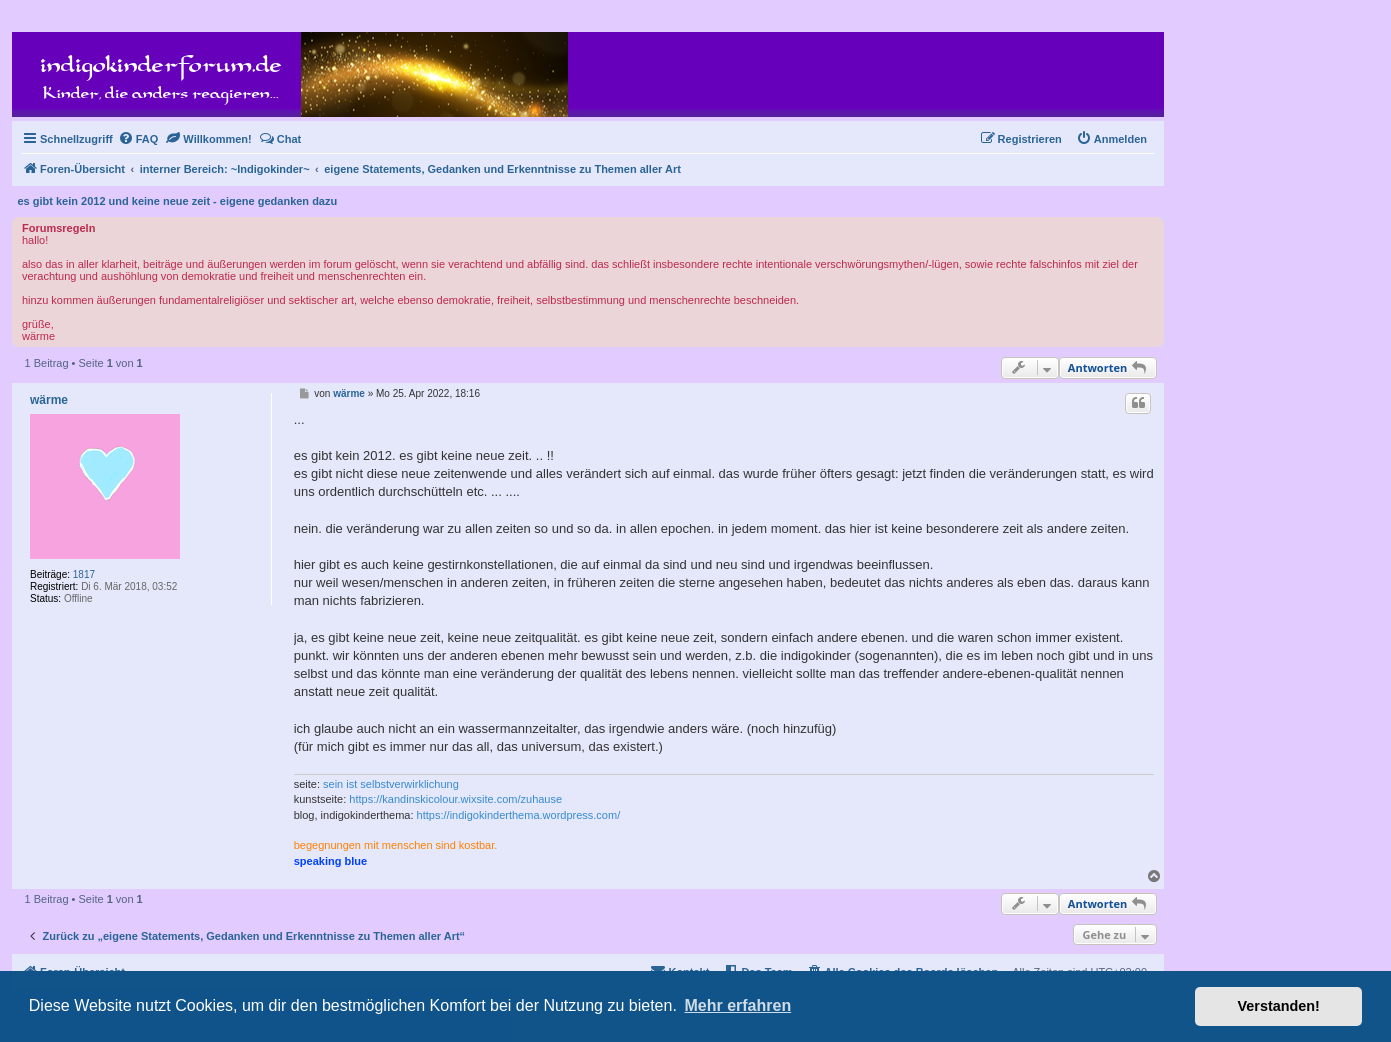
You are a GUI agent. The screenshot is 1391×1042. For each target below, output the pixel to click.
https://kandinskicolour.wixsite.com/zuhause (455, 799)
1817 (84, 574)
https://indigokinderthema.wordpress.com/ (519, 815)
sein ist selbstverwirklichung (391, 784)
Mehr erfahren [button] (737, 1005)
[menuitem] (138, 139)
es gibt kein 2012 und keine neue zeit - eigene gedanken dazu (178, 201)
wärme (49, 400)
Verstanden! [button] (1279, 1006)
